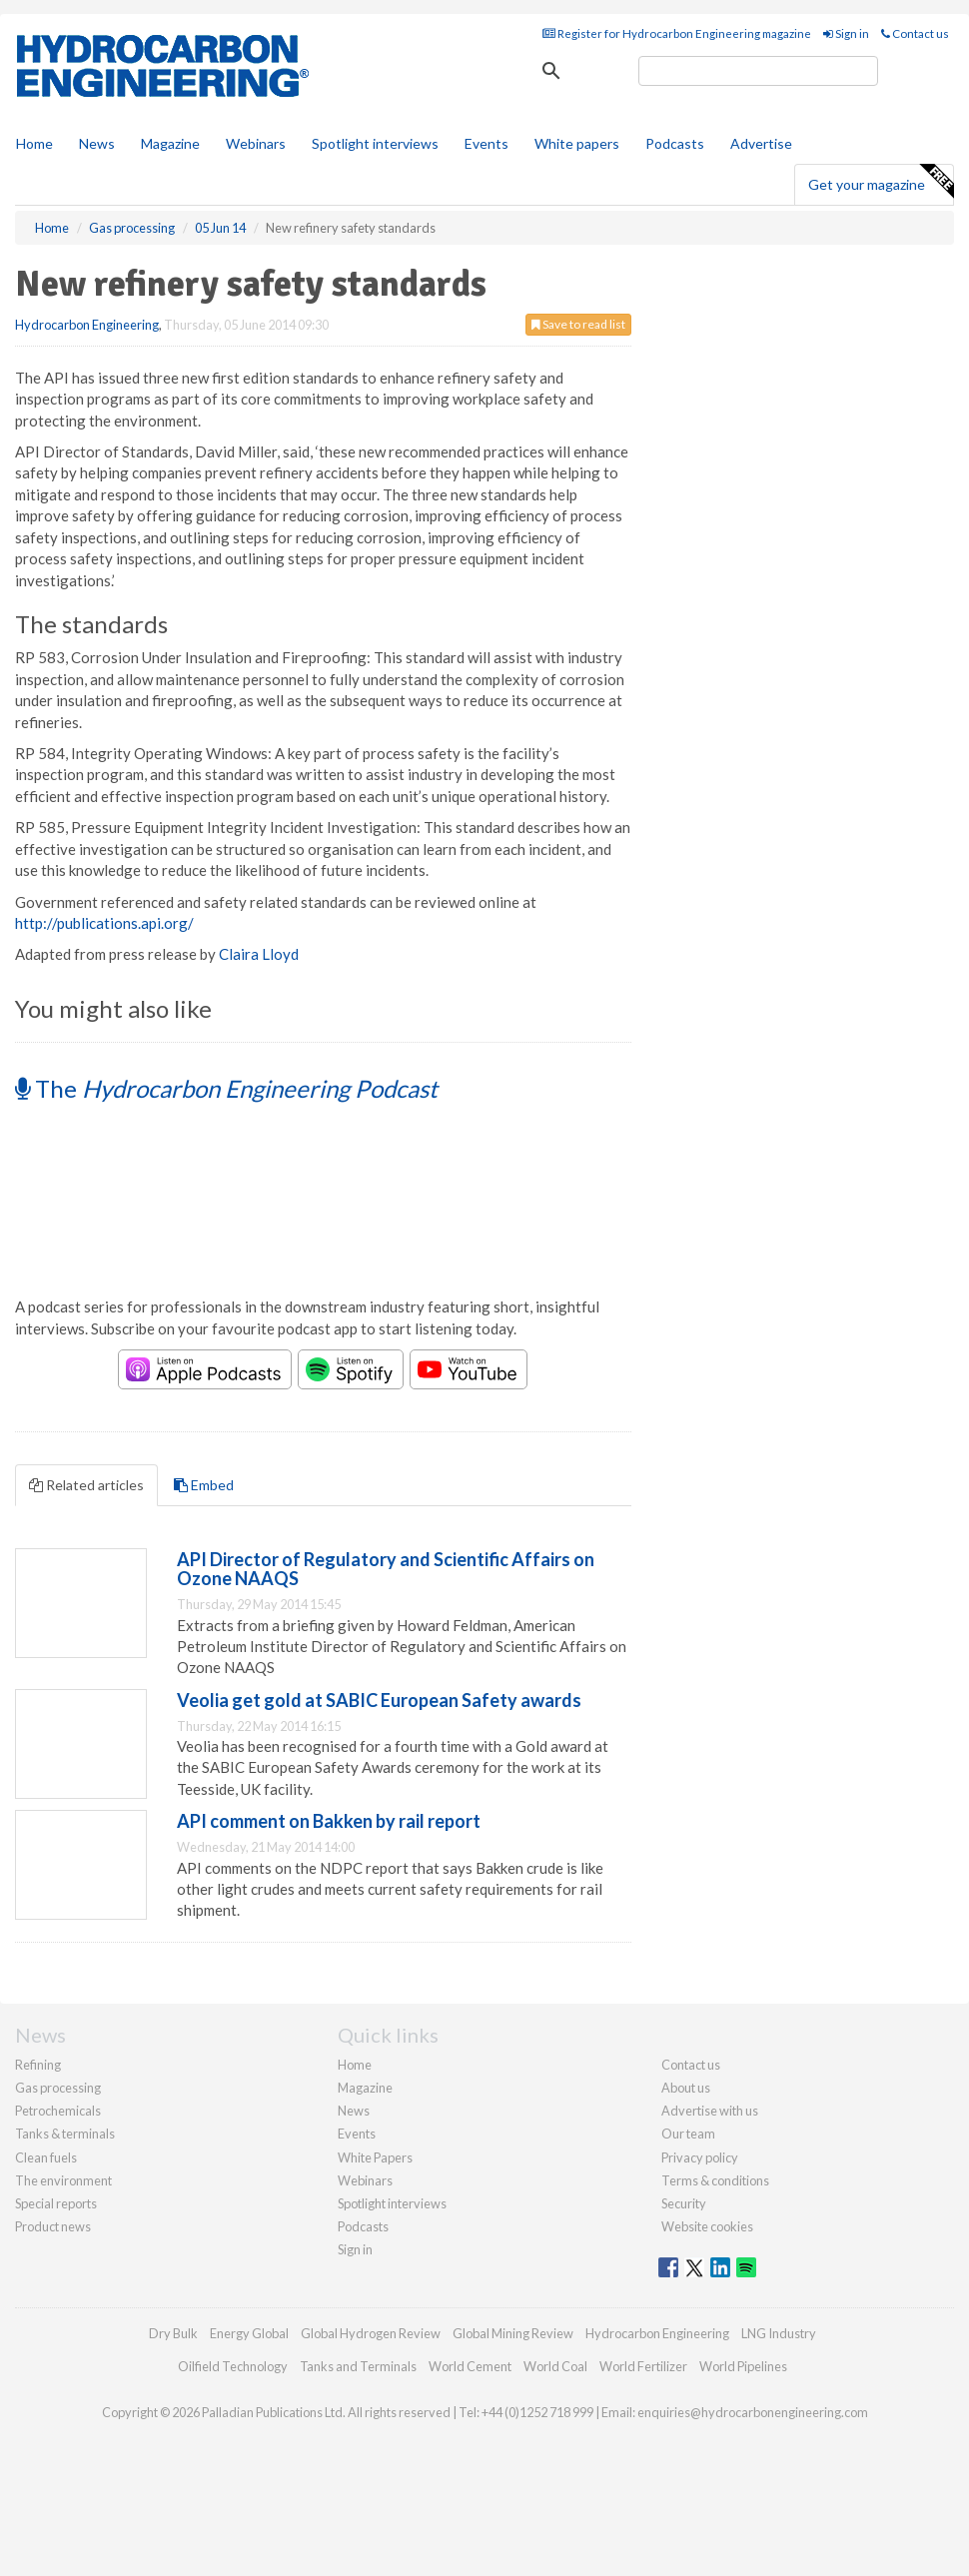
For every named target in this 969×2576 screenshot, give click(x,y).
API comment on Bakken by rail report (329, 1821)
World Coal (555, 2366)
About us (685, 2088)
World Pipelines (743, 2366)
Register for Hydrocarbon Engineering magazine (676, 33)
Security (683, 2203)
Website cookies (707, 2226)
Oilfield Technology (233, 2366)
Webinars (256, 143)
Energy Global (249, 2333)
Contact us (915, 33)
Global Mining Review (513, 2333)
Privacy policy (699, 2157)
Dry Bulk (173, 2333)
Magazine (170, 143)
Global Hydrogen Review (371, 2333)
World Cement (470, 2366)
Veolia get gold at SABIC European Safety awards (379, 1700)
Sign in (846, 33)
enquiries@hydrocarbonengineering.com (752, 2412)
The (226, 1088)
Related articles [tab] (86, 1484)
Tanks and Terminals (358, 2366)
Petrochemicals (58, 2111)
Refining (38, 2065)
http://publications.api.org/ (104, 923)
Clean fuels (46, 2157)
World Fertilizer (643, 2366)
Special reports (56, 2203)
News (354, 2111)
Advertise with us (709, 2111)
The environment (63, 2180)
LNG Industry (778, 2333)
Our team (688, 2134)
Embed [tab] (204, 1484)
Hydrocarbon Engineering (87, 325)
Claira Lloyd (259, 954)
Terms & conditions (715, 2180)
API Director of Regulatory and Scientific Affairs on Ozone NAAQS (385, 1569)
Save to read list (578, 324)
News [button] (97, 143)
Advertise (761, 143)
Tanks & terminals (65, 2134)
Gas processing (58, 2088)
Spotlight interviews (375, 143)
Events (486, 143)
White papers (576, 143)
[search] (758, 71)
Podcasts (674, 143)
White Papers (375, 2157)
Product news (53, 2226)
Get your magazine (880, 182)
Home (34, 143)
